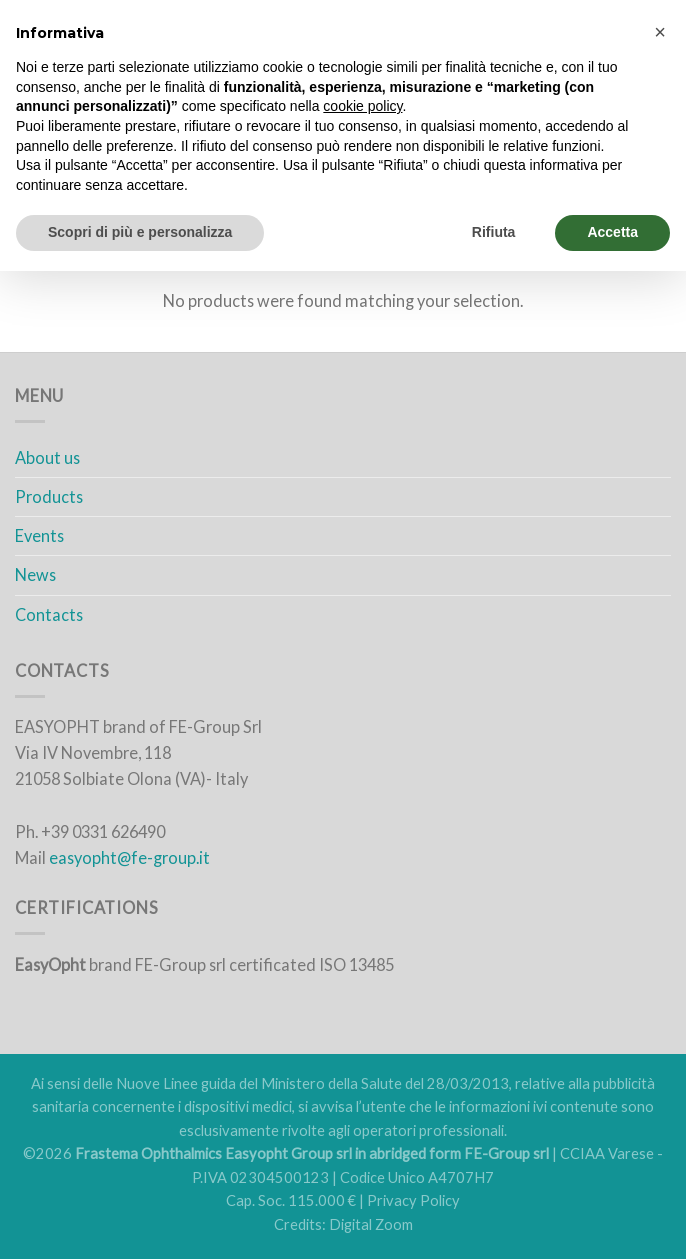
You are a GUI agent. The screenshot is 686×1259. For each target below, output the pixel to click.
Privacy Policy (413, 1200)
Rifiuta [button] (494, 232)
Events (39, 535)
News (35, 574)
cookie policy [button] (362, 106)
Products (49, 496)
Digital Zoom (371, 1224)
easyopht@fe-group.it (129, 857)
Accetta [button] (612, 232)
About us (47, 457)
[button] (660, 32)
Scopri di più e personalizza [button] (140, 232)
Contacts (49, 614)
